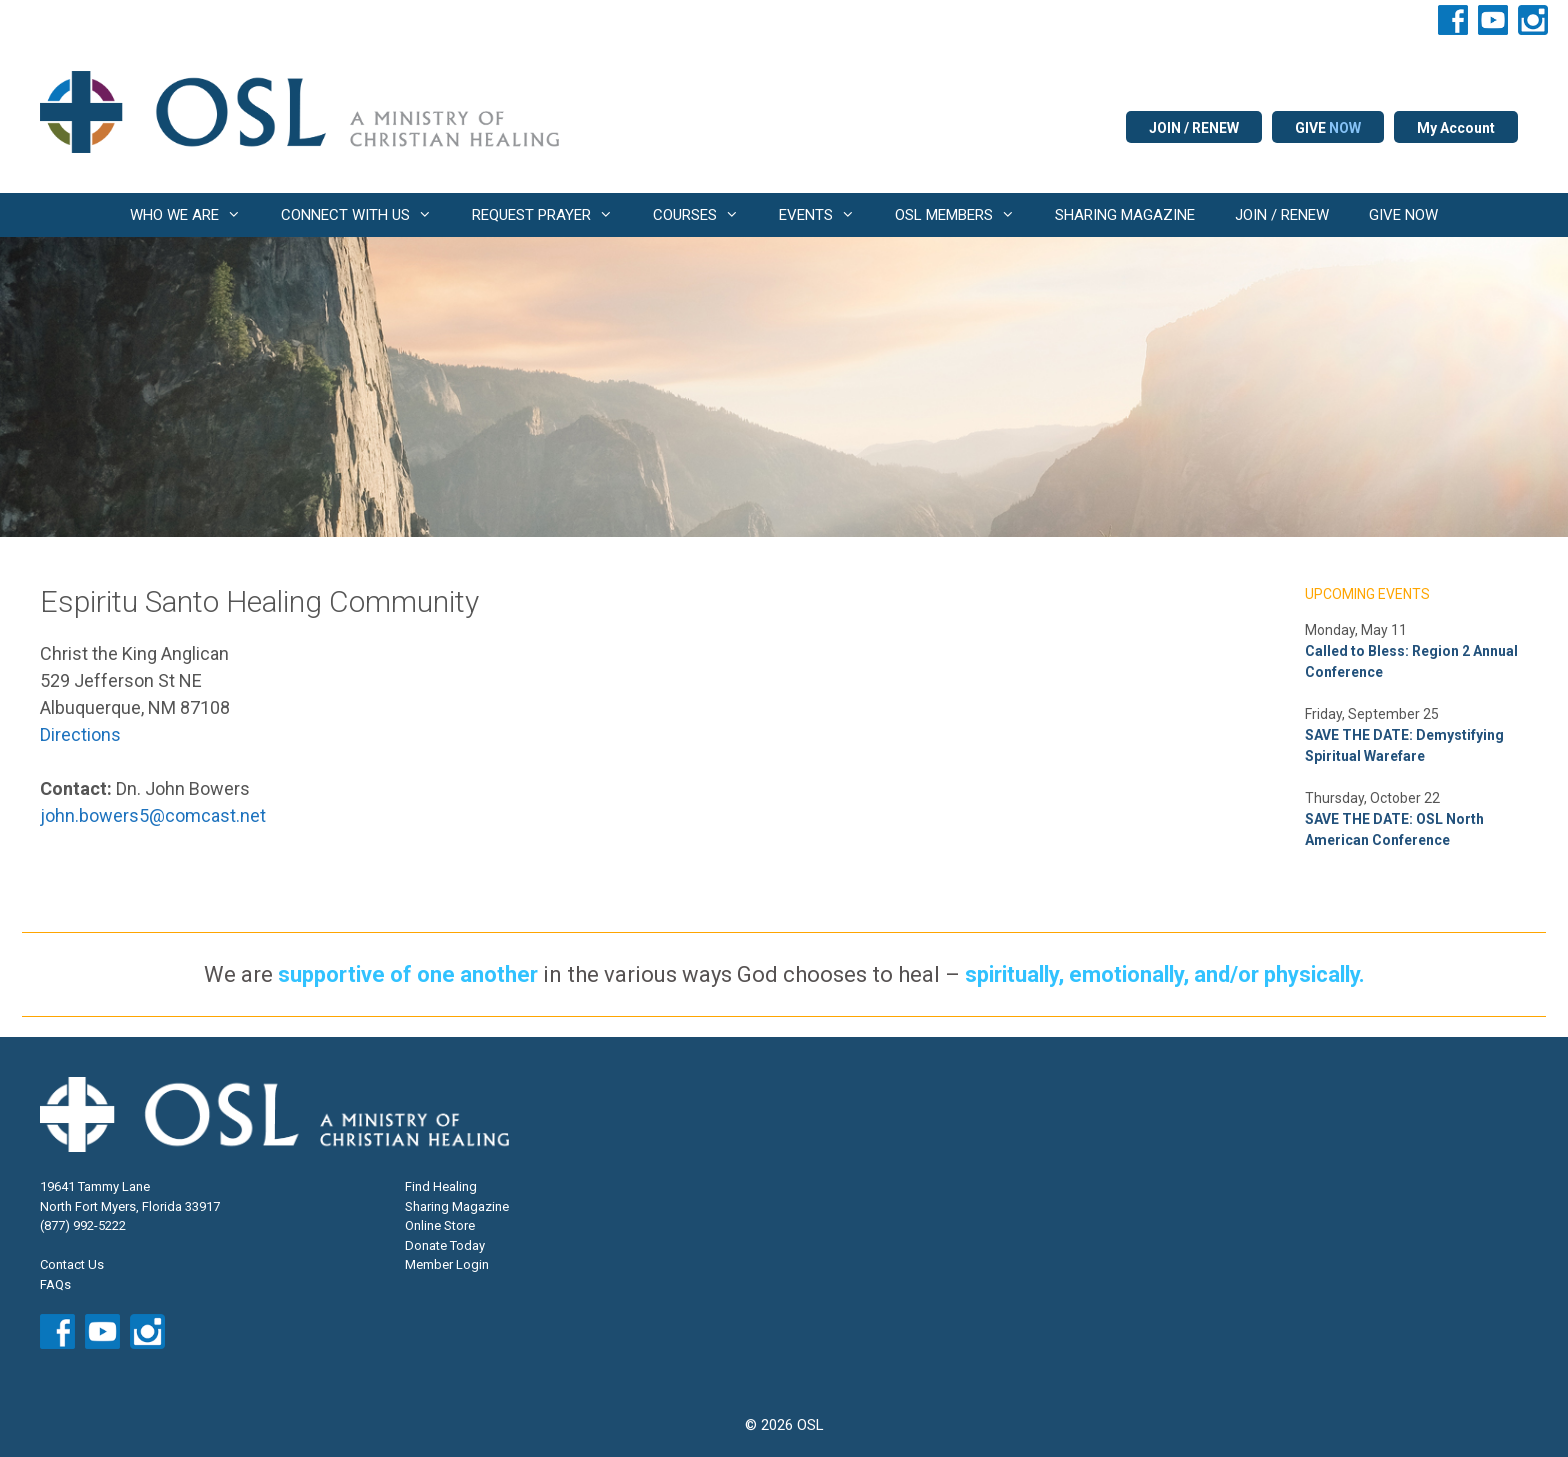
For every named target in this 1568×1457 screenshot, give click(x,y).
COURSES (706, 215)
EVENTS (827, 215)
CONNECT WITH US (366, 215)
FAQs (55, 1284)
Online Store (440, 1225)
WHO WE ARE (195, 215)
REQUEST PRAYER (552, 215)
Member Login (447, 1264)
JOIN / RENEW (1194, 128)
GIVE (1328, 128)
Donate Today (445, 1245)
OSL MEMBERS (965, 215)
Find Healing (441, 1186)
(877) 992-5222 (83, 1225)
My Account (1456, 128)
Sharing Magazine (457, 1206)
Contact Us (72, 1264)
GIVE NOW (1403, 215)
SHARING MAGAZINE (1125, 215)
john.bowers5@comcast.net (153, 815)
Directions (80, 734)
